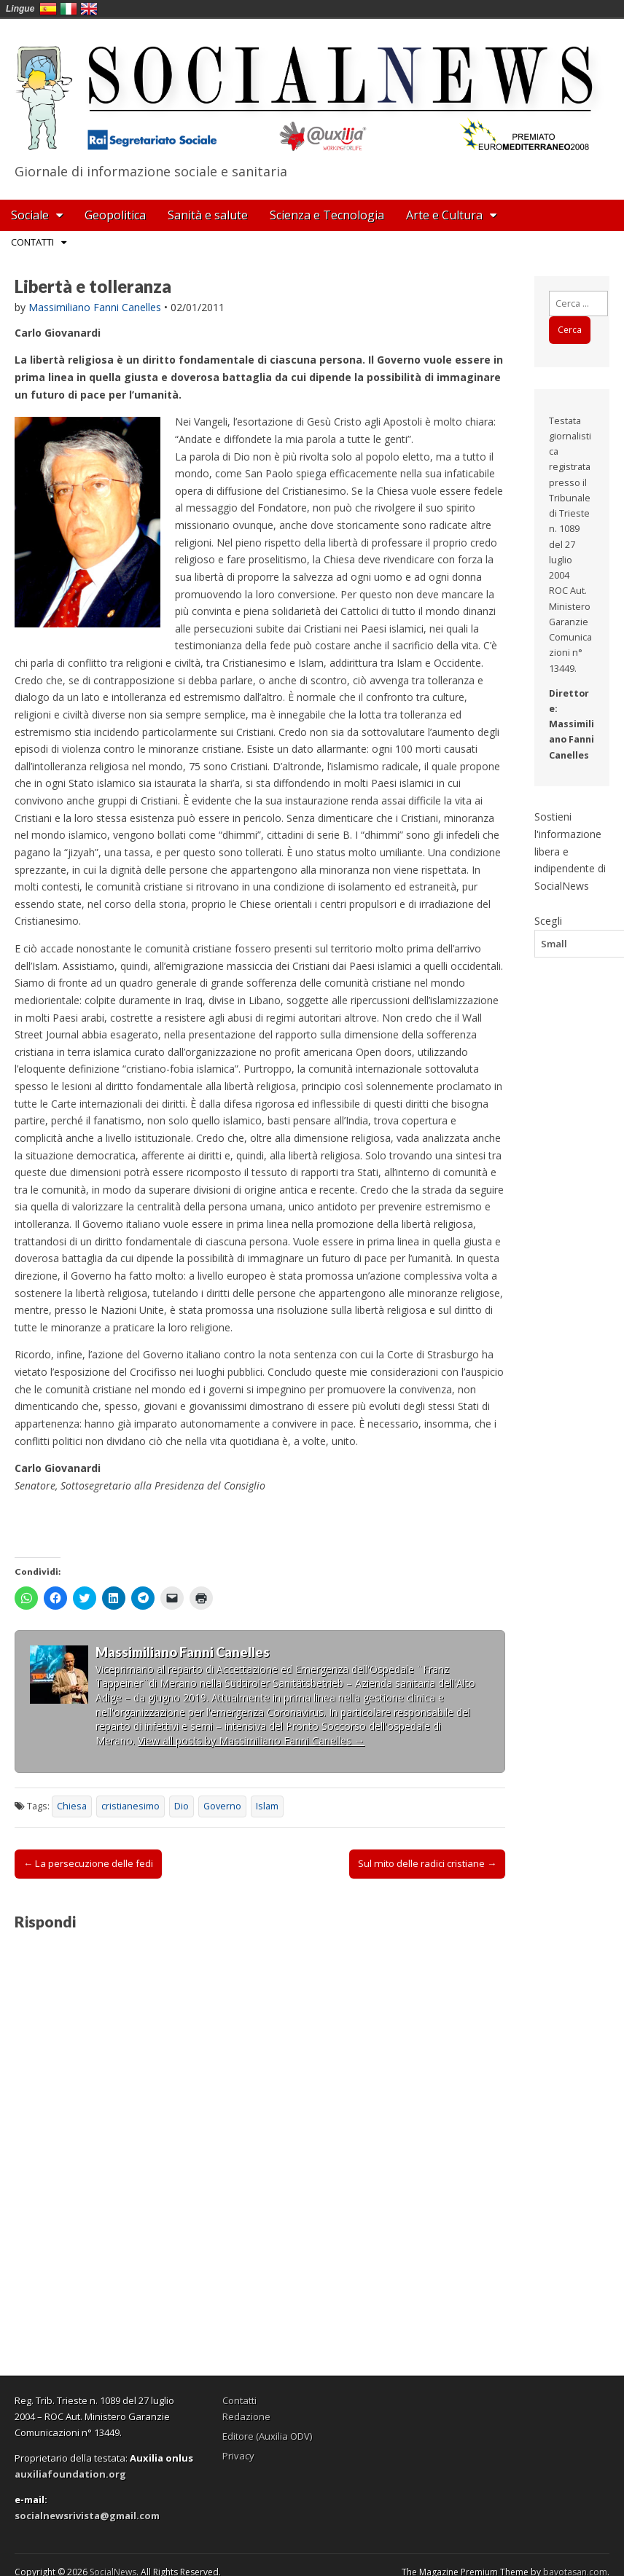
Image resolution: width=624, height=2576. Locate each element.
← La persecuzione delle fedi (88, 1863)
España (48, 8)
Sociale (30, 215)
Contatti (32, 241)
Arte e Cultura (444, 215)
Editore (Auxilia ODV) (267, 2436)
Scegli (548, 920)
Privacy (238, 2455)
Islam (267, 1806)
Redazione (246, 2416)
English (89, 8)
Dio (181, 1806)
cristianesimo (130, 1806)
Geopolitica (115, 215)
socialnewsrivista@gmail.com (87, 2515)
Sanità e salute (208, 215)
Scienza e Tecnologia (327, 215)
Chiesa (72, 1806)
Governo (222, 1806)
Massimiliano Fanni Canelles (94, 307)
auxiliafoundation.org (70, 2474)
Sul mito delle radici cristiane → (427, 1863)
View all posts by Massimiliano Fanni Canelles (251, 1740)
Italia (68, 8)
